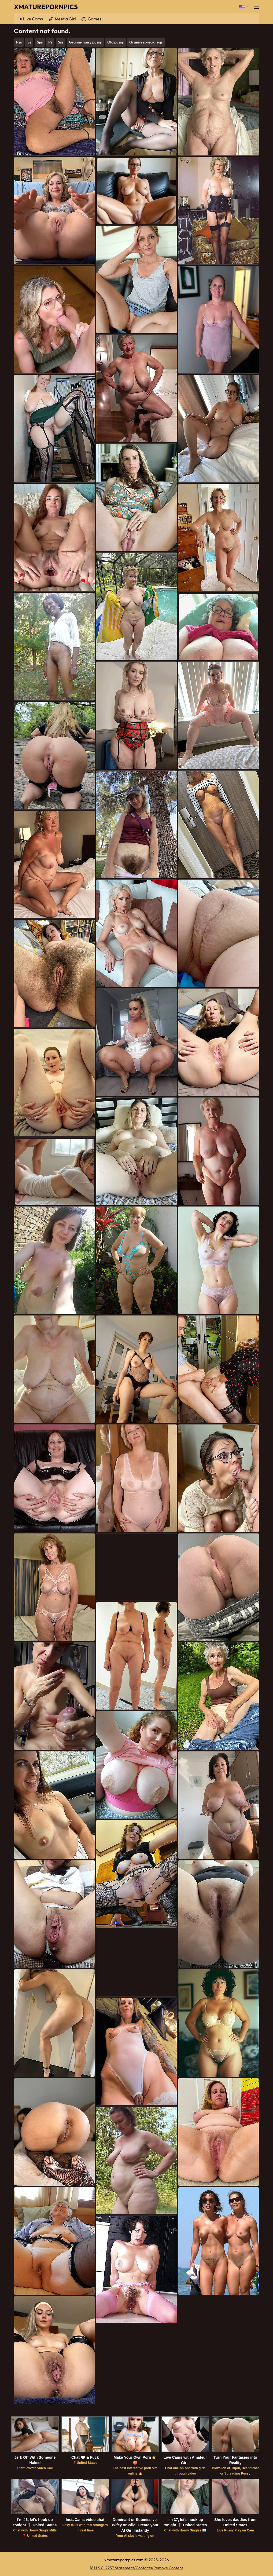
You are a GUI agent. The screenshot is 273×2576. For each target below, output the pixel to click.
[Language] (244, 7)
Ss (29, 42)
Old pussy (115, 42)
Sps (40, 42)
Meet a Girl (65, 18)
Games (94, 18)
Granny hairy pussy (85, 42)
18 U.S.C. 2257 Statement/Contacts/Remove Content (136, 2567)
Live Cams (33, 18)
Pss (19, 42)
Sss (60, 42)
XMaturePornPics (46, 7)
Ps (50, 42)
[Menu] (256, 7)
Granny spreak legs (146, 42)
